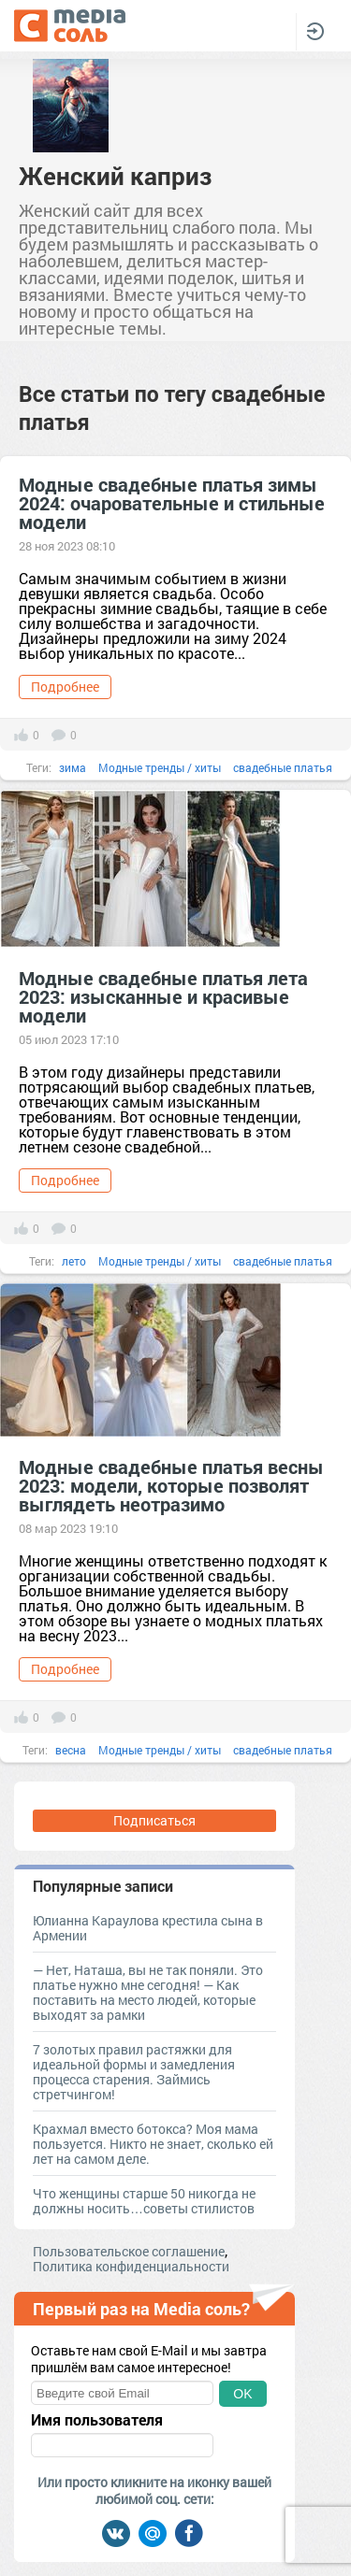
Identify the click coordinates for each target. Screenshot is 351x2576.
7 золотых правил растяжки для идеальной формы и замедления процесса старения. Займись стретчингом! (134, 2071)
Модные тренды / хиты (159, 767)
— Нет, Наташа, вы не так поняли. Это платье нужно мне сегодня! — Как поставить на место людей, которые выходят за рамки (148, 1992)
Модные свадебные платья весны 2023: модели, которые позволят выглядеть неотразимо (171, 1485)
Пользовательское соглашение (129, 2251)
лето (74, 1260)
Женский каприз (115, 176)
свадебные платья (282, 767)
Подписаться (154, 1820)
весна (70, 1749)
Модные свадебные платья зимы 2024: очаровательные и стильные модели (172, 503)
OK (242, 2393)
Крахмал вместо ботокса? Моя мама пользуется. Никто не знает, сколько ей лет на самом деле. (153, 2144)
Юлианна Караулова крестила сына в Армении (148, 1927)
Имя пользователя (97, 2419)
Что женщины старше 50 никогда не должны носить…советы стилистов (144, 2200)
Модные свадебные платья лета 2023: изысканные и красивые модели (163, 996)
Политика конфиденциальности (131, 2266)
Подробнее (65, 686)
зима (72, 767)
